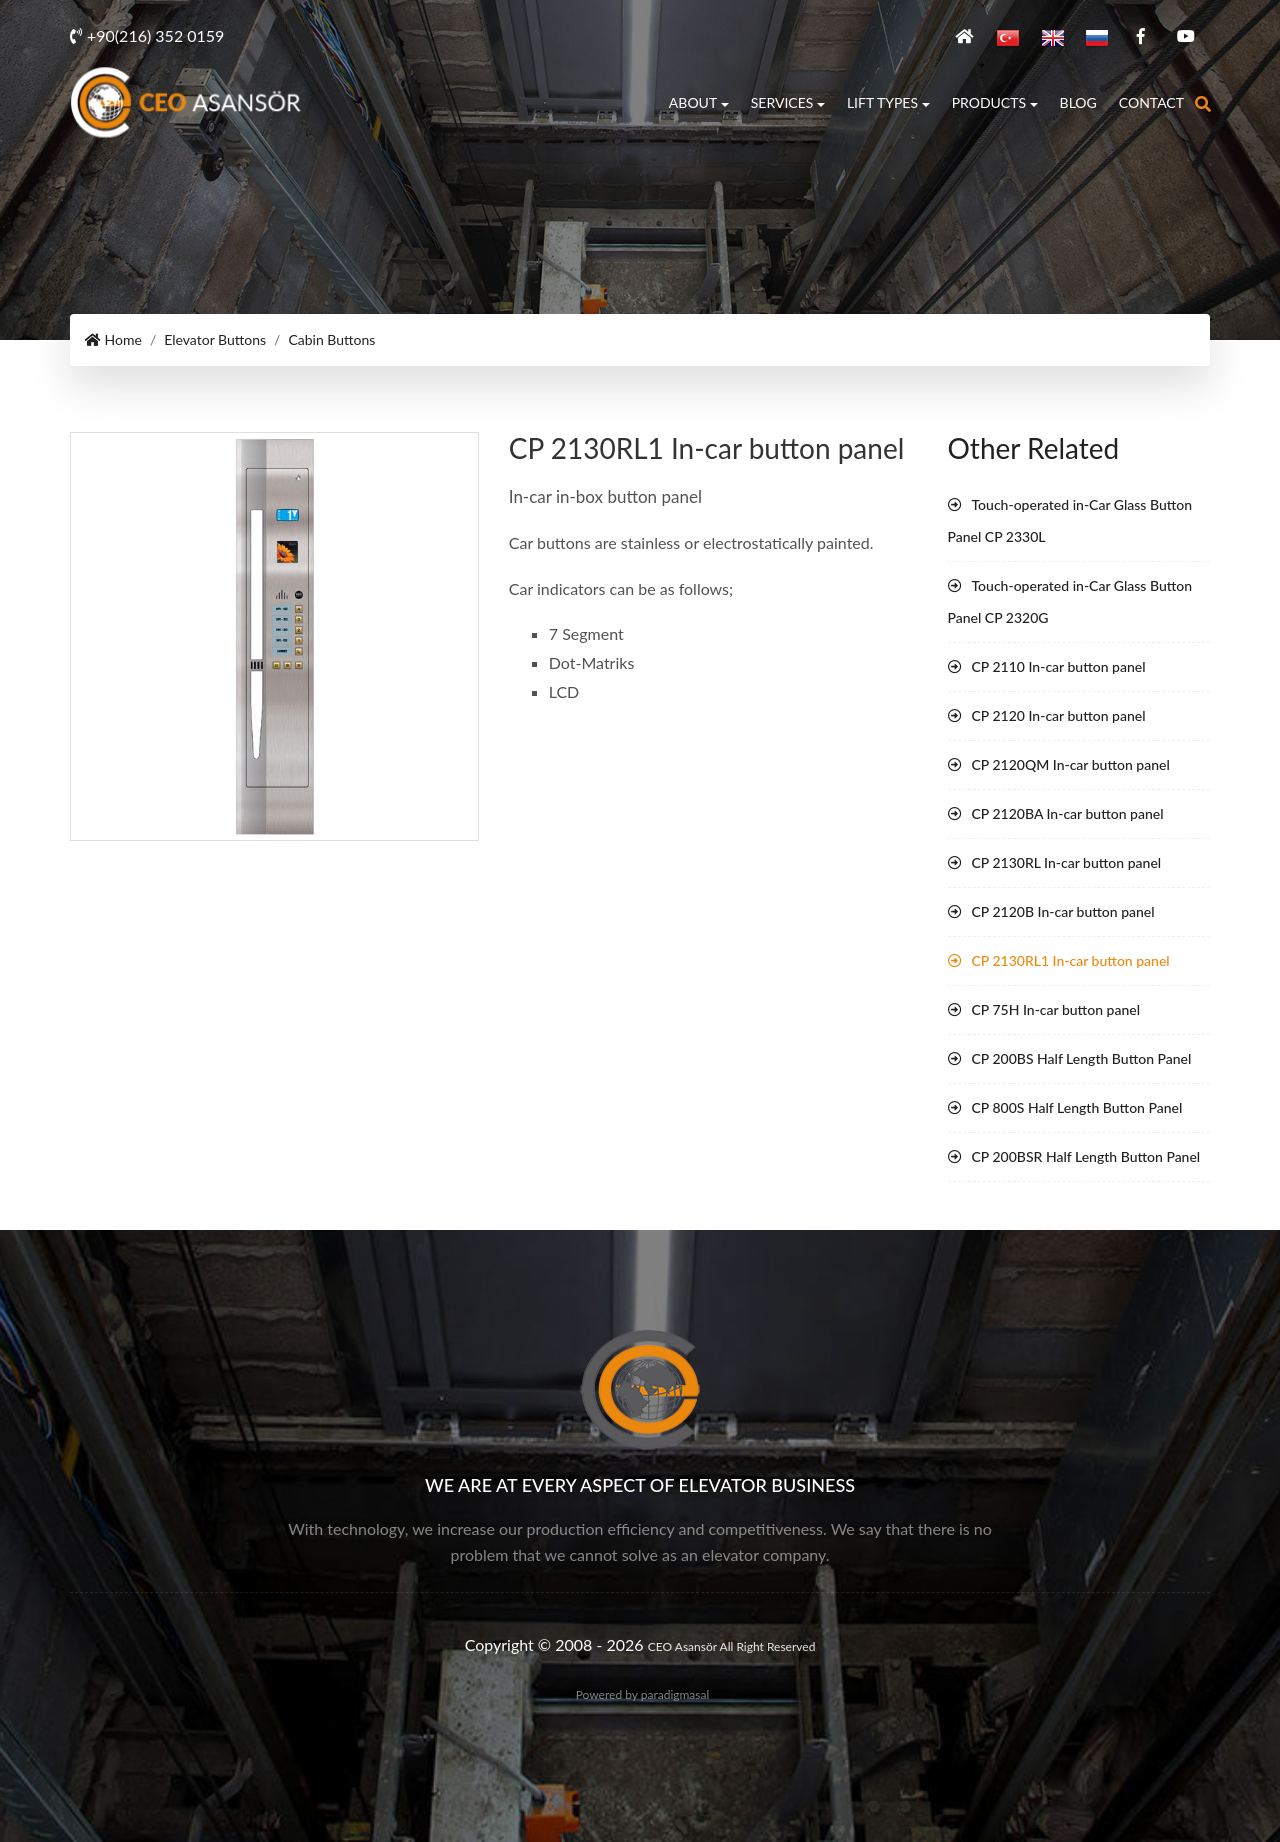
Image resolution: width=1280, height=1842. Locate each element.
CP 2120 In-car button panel (1059, 714)
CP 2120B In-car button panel (1063, 910)
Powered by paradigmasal (643, 1693)
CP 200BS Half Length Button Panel (1082, 1057)
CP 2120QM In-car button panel (1071, 763)
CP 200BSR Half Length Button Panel (1086, 1155)
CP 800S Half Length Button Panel (1077, 1106)
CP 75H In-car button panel (1056, 1008)
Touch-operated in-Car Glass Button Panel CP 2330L (1070, 519)
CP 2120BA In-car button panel (1068, 812)
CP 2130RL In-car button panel (1067, 861)
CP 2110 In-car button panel (1059, 665)
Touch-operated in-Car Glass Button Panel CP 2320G (1070, 600)
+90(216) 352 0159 (147, 34)
